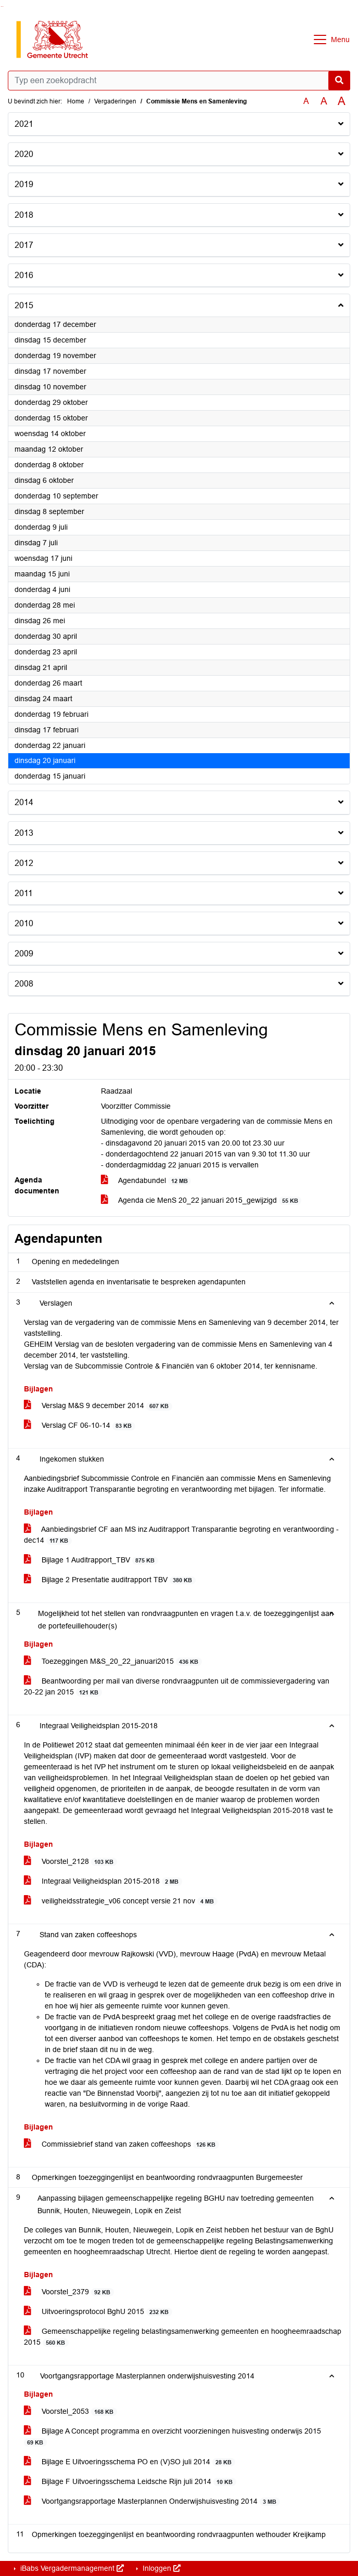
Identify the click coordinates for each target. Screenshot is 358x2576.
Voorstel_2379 (69, 2292)
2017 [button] (24, 245)
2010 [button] (24, 923)
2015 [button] (24, 305)
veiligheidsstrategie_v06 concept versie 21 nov (121, 1901)
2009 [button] (24, 953)
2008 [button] (24, 983)
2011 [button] (24, 893)
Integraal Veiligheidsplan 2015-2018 (103, 1881)
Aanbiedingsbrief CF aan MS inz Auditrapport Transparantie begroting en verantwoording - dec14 (181, 1535)
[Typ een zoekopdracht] (179, 80)
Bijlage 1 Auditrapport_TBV (91, 1560)
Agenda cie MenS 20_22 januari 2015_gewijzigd (201, 1200)
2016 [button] (24, 275)
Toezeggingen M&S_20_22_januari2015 (113, 1661)
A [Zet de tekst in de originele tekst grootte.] (306, 101)
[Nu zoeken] (339, 80)
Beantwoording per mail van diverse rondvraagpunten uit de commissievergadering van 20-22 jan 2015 (176, 1687)
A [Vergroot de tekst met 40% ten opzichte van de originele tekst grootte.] (342, 101)
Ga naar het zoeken (1, 6)
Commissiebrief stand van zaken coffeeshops (121, 2144)
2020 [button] (24, 154)
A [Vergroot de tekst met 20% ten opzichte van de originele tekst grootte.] (324, 101)
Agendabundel (146, 1180)
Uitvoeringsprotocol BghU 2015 (98, 2311)
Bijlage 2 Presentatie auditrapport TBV (110, 1579)
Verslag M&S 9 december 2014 (98, 1405)
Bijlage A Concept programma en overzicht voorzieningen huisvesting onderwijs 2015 (172, 2437)
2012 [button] (24, 863)
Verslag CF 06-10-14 (79, 1425)
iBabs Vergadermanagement (71, 2568)
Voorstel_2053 (70, 2411)
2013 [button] (24, 833)
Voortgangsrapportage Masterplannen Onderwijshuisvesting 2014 (152, 2501)
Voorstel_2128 (70, 1861)
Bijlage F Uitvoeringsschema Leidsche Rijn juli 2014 (130, 2481)
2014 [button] (24, 802)
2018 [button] (24, 215)
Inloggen (160, 2568)
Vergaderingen (115, 101)
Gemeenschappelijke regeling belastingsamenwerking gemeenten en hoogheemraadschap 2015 (182, 2337)
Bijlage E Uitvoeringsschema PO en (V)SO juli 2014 (129, 2461)
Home (75, 101)
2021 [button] (24, 124)
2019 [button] (24, 184)
